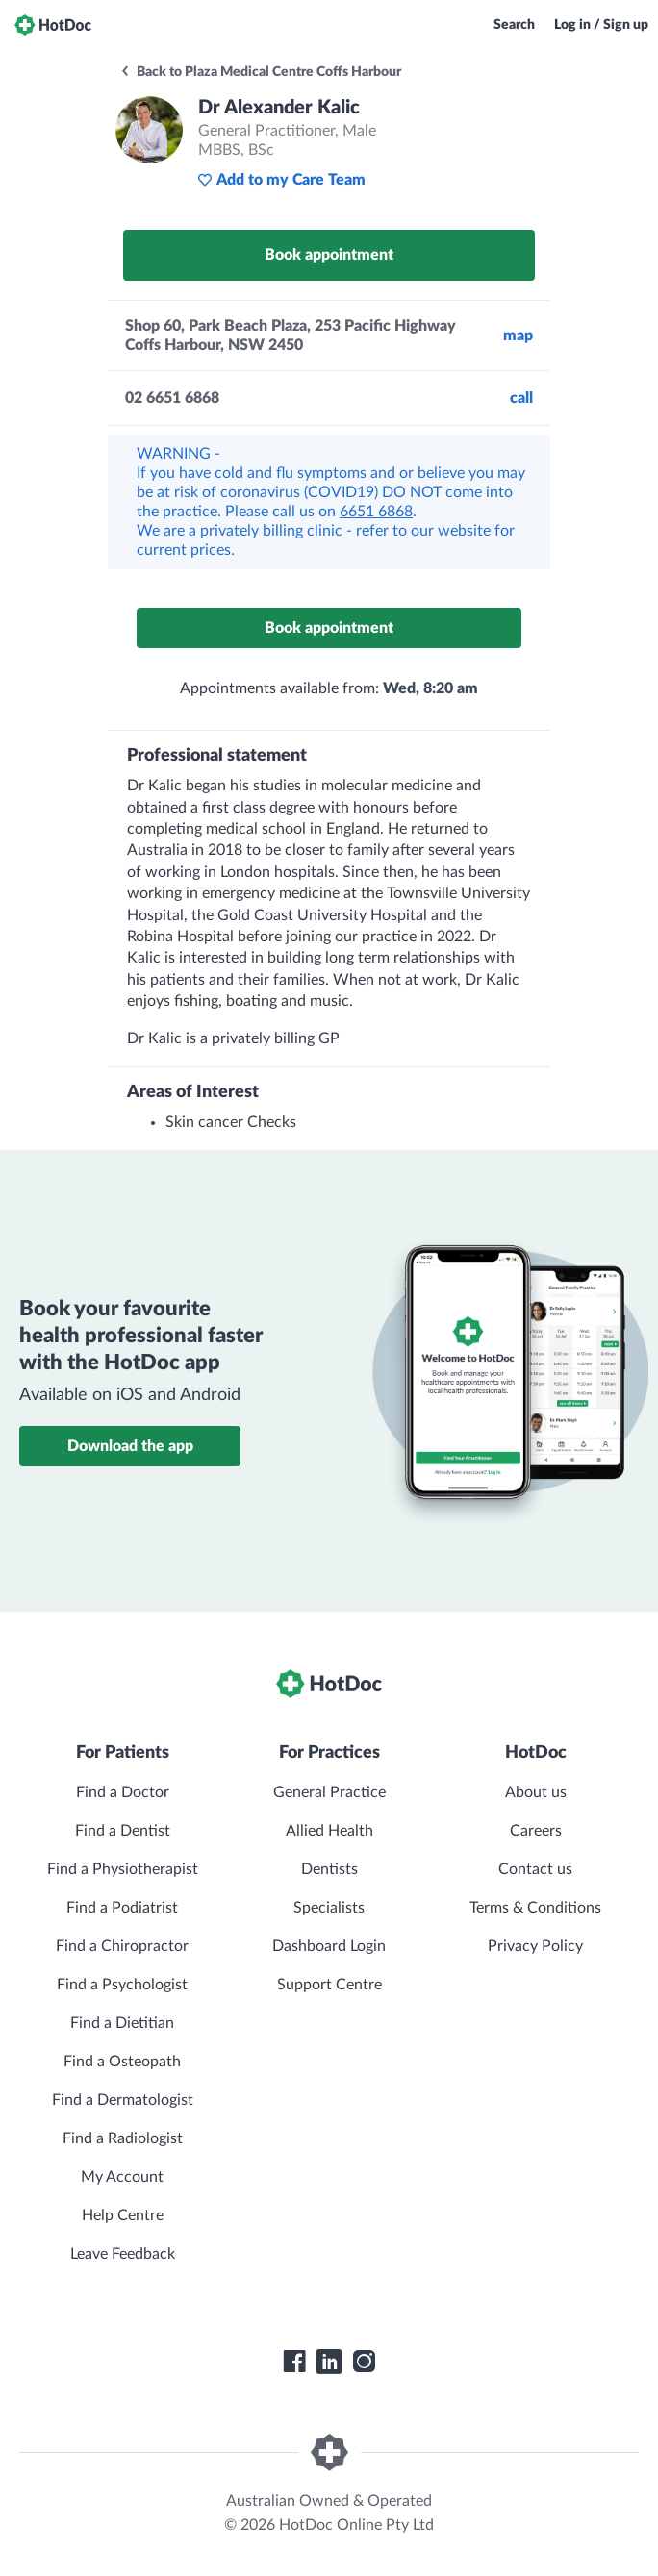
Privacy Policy (535, 1946)
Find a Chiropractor (122, 1946)
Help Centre (123, 2215)
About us (536, 1792)
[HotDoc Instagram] (363, 2361)
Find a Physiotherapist (122, 1869)
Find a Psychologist (122, 1984)
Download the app (130, 1446)
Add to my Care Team (281, 180)
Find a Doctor (122, 1792)
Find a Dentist (122, 1830)
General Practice (329, 1792)
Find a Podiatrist (122, 1907)
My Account (122, 2177)
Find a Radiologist (123, 2138)
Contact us (535, 1869)
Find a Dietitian (122, 2023)
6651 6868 (376, 511)
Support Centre (329, 1984)
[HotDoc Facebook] (294, 2361)
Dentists (329, 1869)
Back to (260, 72)
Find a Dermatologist (122, 2100)
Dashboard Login (329, 1946)
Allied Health (329, 1830)
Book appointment (329, 255)
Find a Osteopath (122, 2061)
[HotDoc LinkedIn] (329, 2361)
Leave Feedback (122, 2254)
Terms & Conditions (535, 1907)
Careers (536, 1830)
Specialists (329, 1907)
